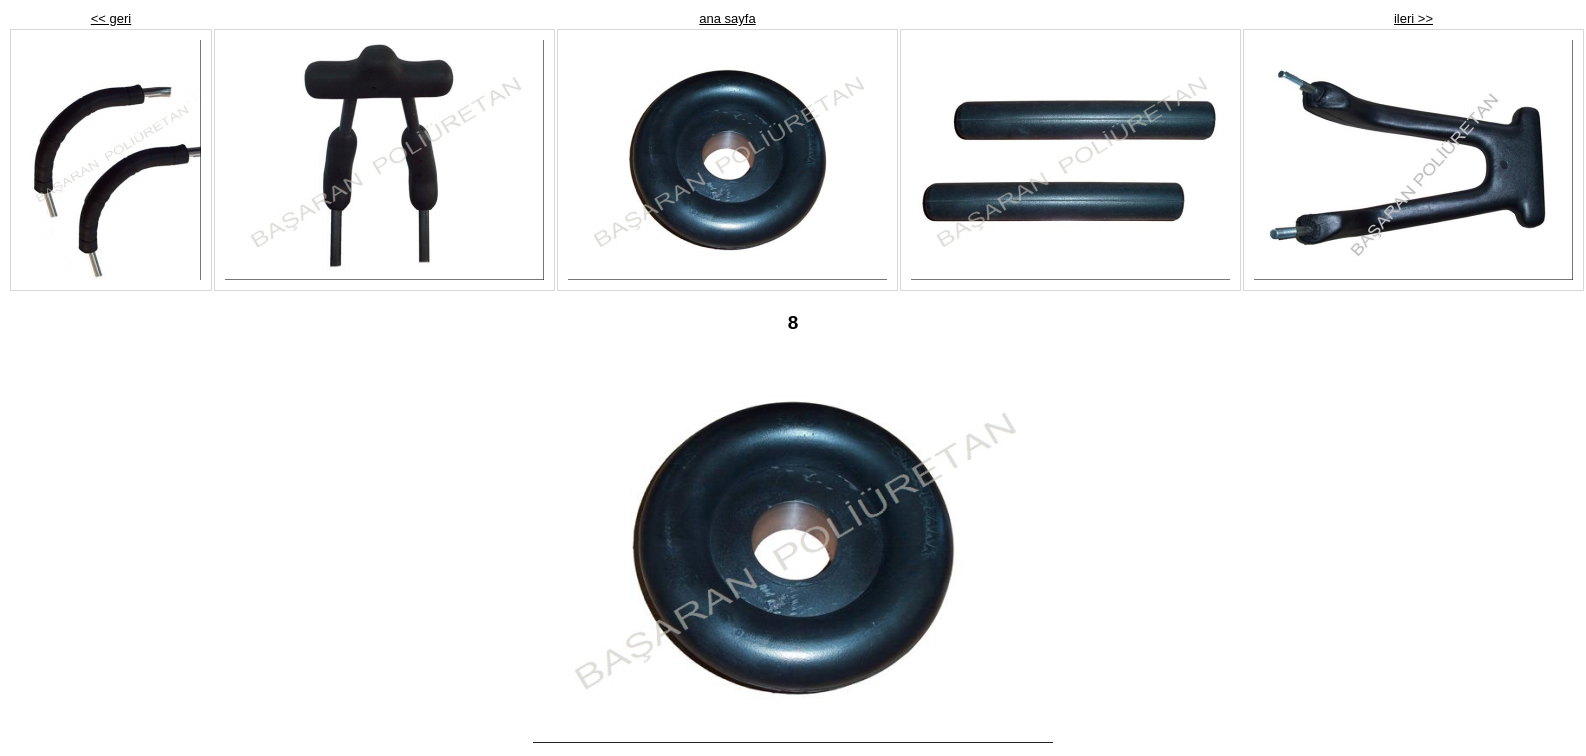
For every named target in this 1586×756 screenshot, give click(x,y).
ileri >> (1413, 18)
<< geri (111, 18)
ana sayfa (727, 18)
